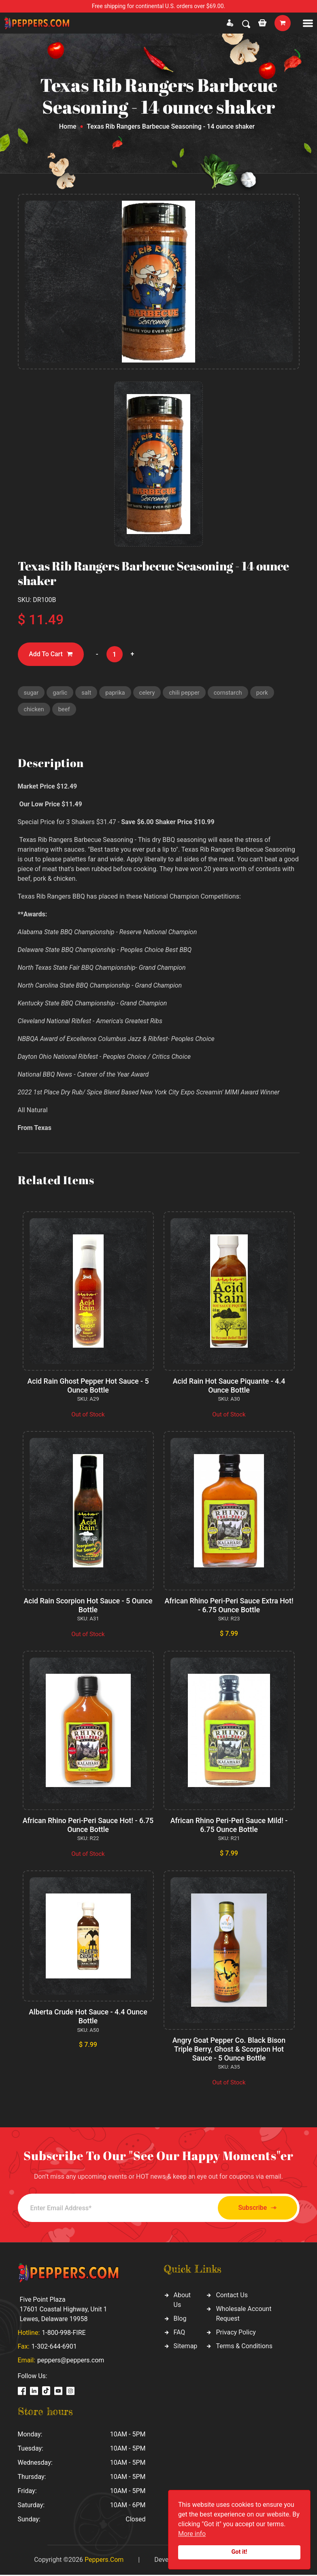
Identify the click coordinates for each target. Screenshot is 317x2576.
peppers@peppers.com (70, 2361)
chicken (34, 710)
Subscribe (254, 2209)
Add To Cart (51, 654)
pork (265, 692)
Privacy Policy (236, 2333)
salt (87, 692)
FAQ (179, 2333)
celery (148, 692)
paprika (116, 692)
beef (65, 710)
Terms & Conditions (244, 2347)
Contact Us (232, 2296)
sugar (31, 692)
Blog (180, 2320)
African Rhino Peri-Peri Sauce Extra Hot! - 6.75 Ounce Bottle (229, 1606)
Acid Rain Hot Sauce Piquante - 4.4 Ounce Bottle (228, 1386)
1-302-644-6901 (54, 2347)
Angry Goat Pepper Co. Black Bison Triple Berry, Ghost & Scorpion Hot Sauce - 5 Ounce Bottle (229, 2050)
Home (68, 126)
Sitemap (186, 2347)
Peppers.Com (104, 2561)
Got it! (239, 2551)
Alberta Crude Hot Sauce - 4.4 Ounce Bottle (88, 2017)
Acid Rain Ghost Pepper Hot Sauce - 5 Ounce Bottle (88, 1386)
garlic (60, 692)
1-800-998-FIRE (63, 2334)
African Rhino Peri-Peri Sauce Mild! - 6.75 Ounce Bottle (229, 1826)
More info (192, 2534)
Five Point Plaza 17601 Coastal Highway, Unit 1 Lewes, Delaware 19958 (63, 2310)
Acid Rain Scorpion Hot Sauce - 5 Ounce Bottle (88, 1606)
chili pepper (186, 692)
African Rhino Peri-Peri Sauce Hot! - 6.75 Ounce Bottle (88, 1826)
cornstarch (230, 692)
